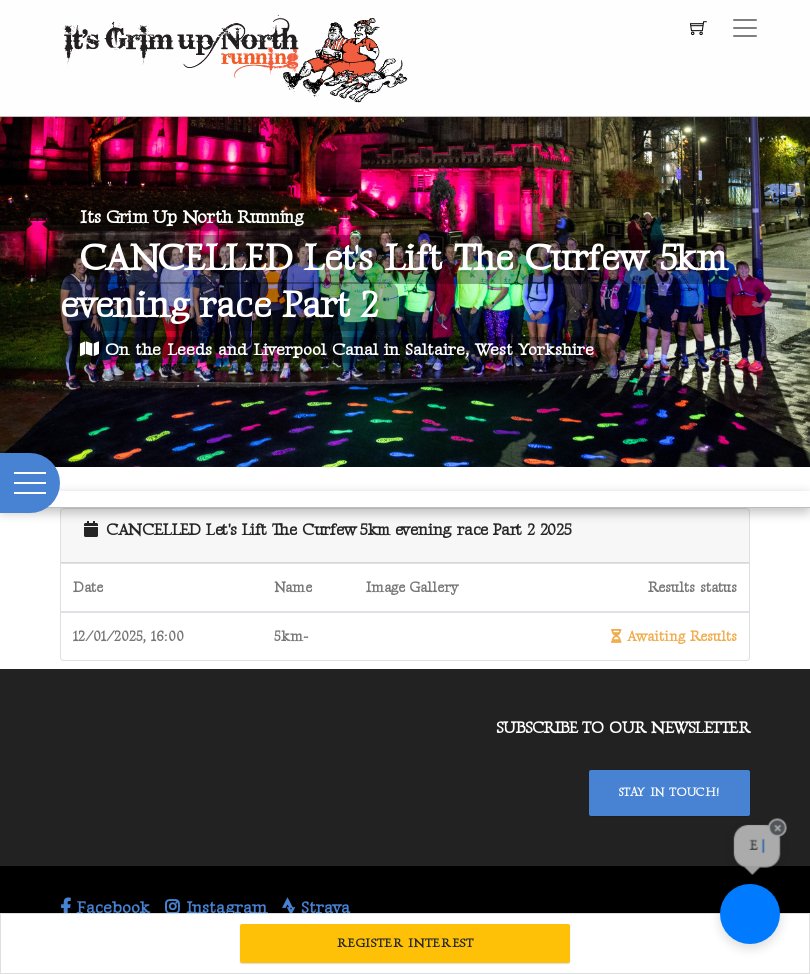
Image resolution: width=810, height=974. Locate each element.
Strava (316, 908)
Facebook (105, 908)
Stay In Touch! (669, 792)
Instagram (216, 908)
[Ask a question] (750, 914)
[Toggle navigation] (745, 28)
